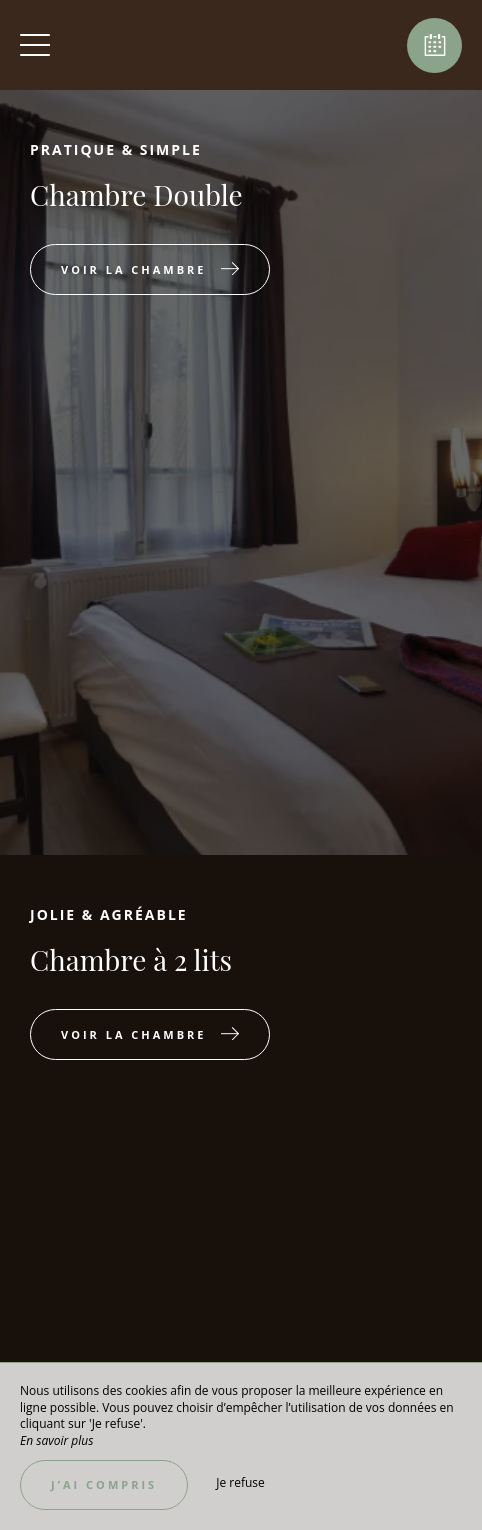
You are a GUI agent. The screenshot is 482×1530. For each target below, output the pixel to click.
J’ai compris (104, 1484)
